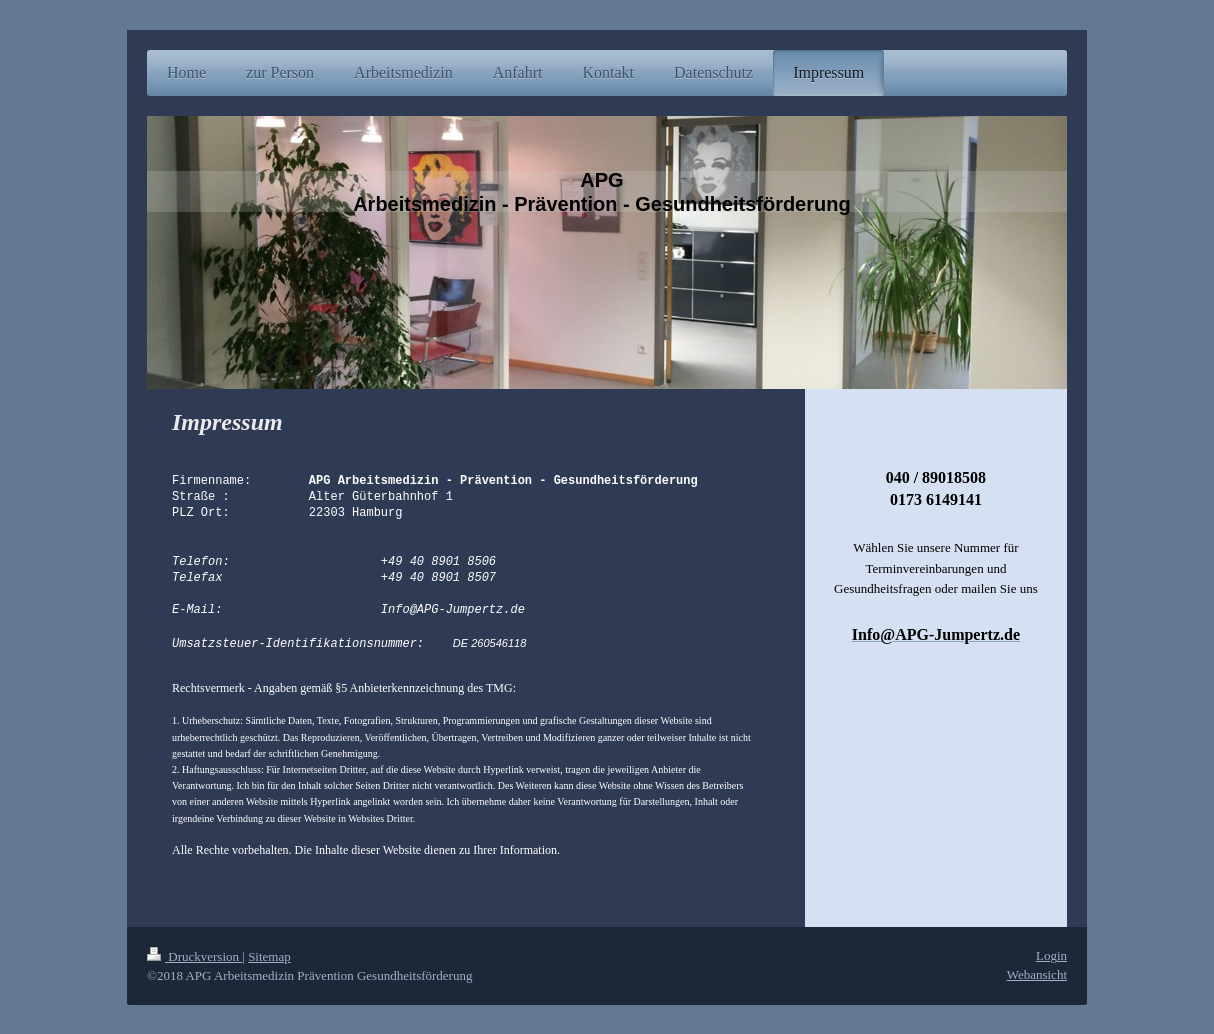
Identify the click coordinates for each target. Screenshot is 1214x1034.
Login (1051, 954)
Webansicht (1037, 973)
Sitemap (269, 955)
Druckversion (194, 955)
